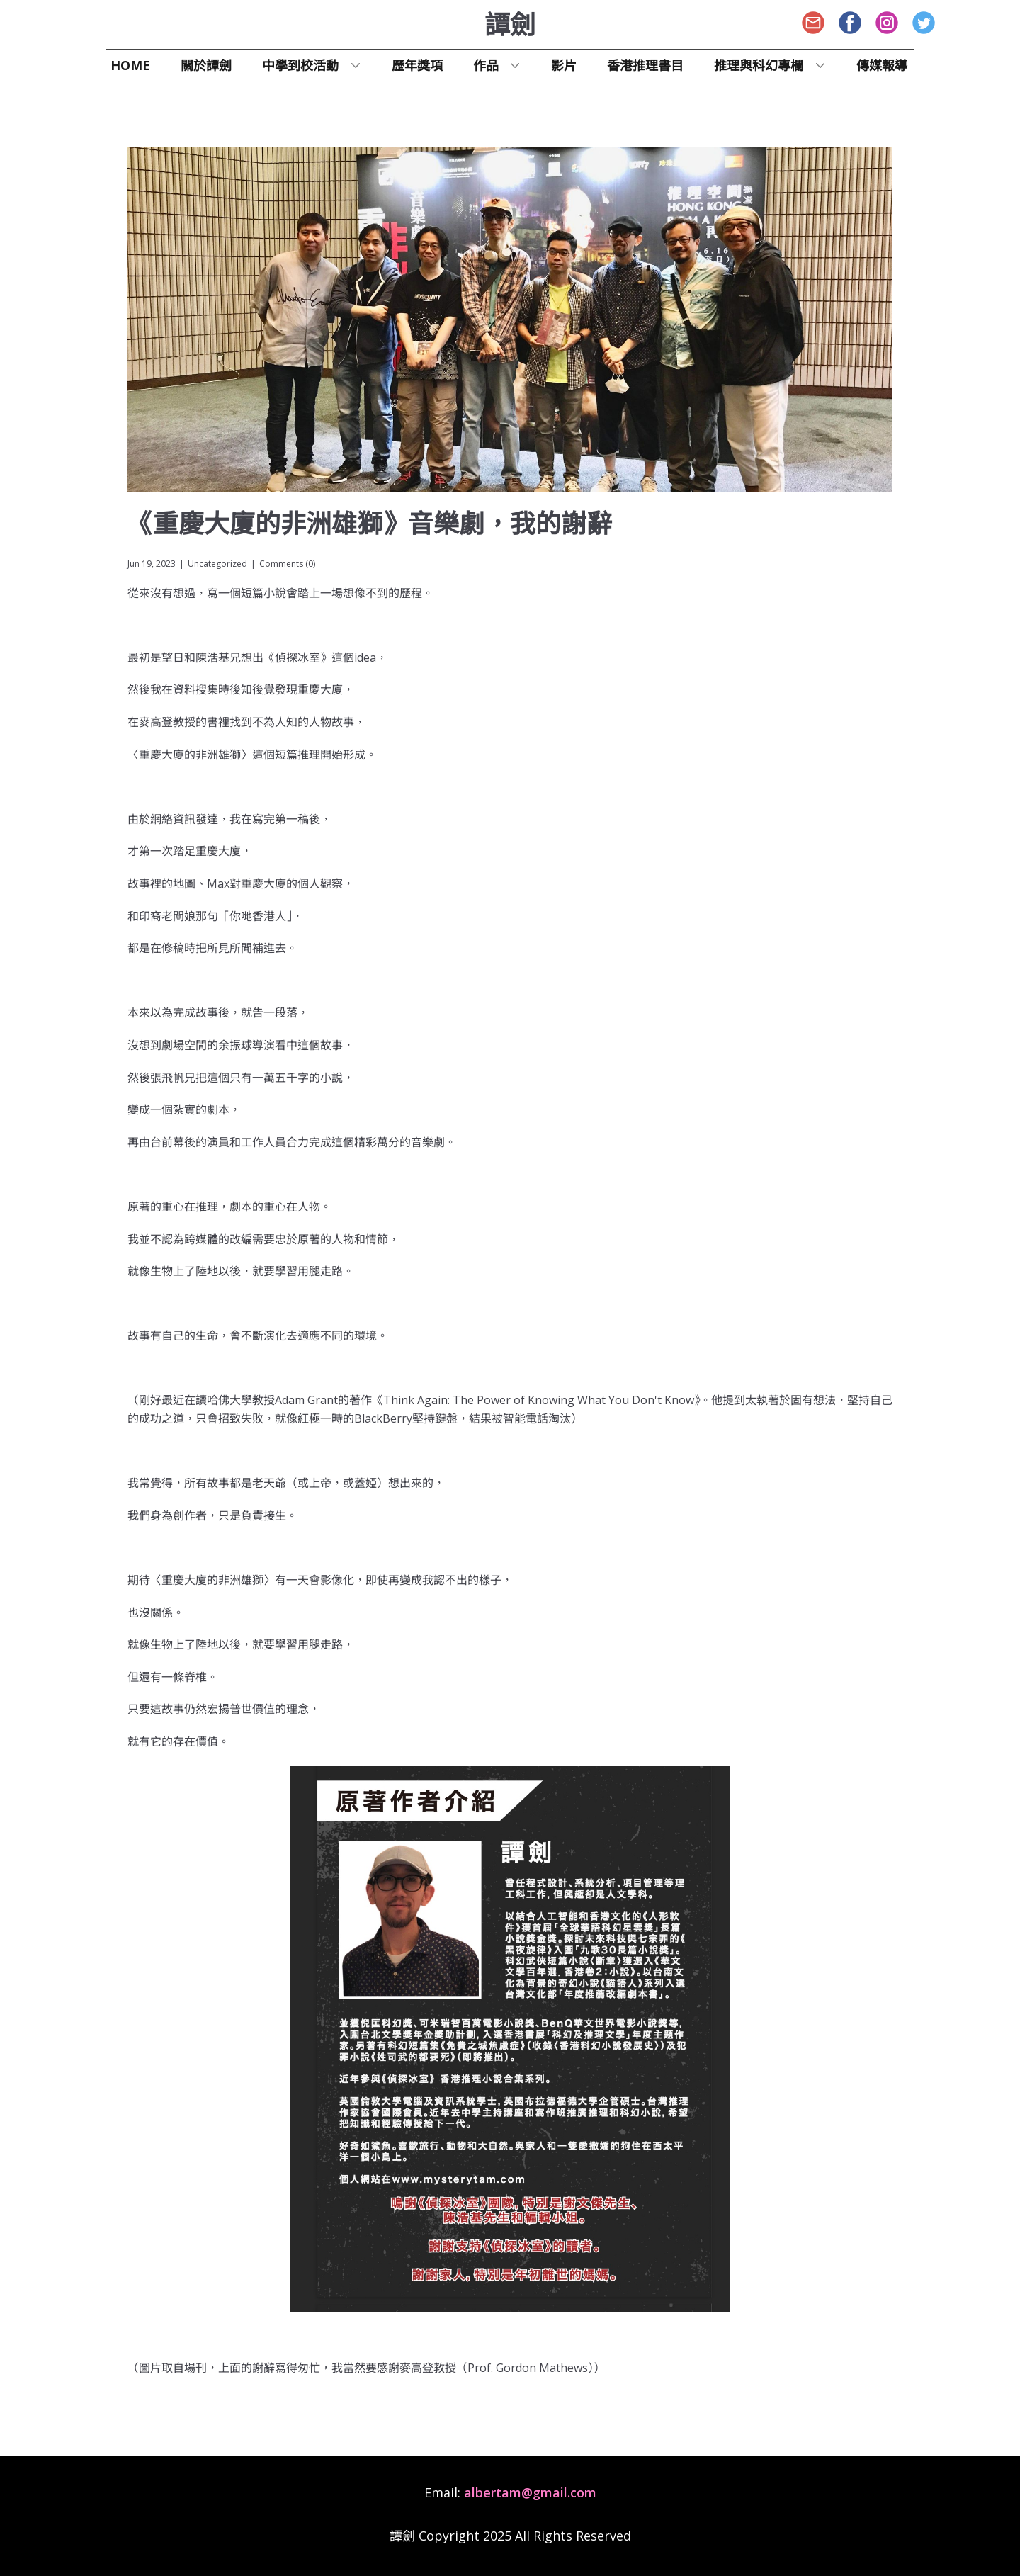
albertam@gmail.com (530, 2492)
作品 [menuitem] (486, 65)
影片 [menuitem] (564, 65)
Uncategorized (217, 564)
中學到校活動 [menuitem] (300, 65)
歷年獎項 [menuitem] (417, 65)
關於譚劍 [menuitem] (206, 65)
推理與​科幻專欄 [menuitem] (758, 65)
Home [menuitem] (130, 65)
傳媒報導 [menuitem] (881, 65)
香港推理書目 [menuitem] (645, 65)
